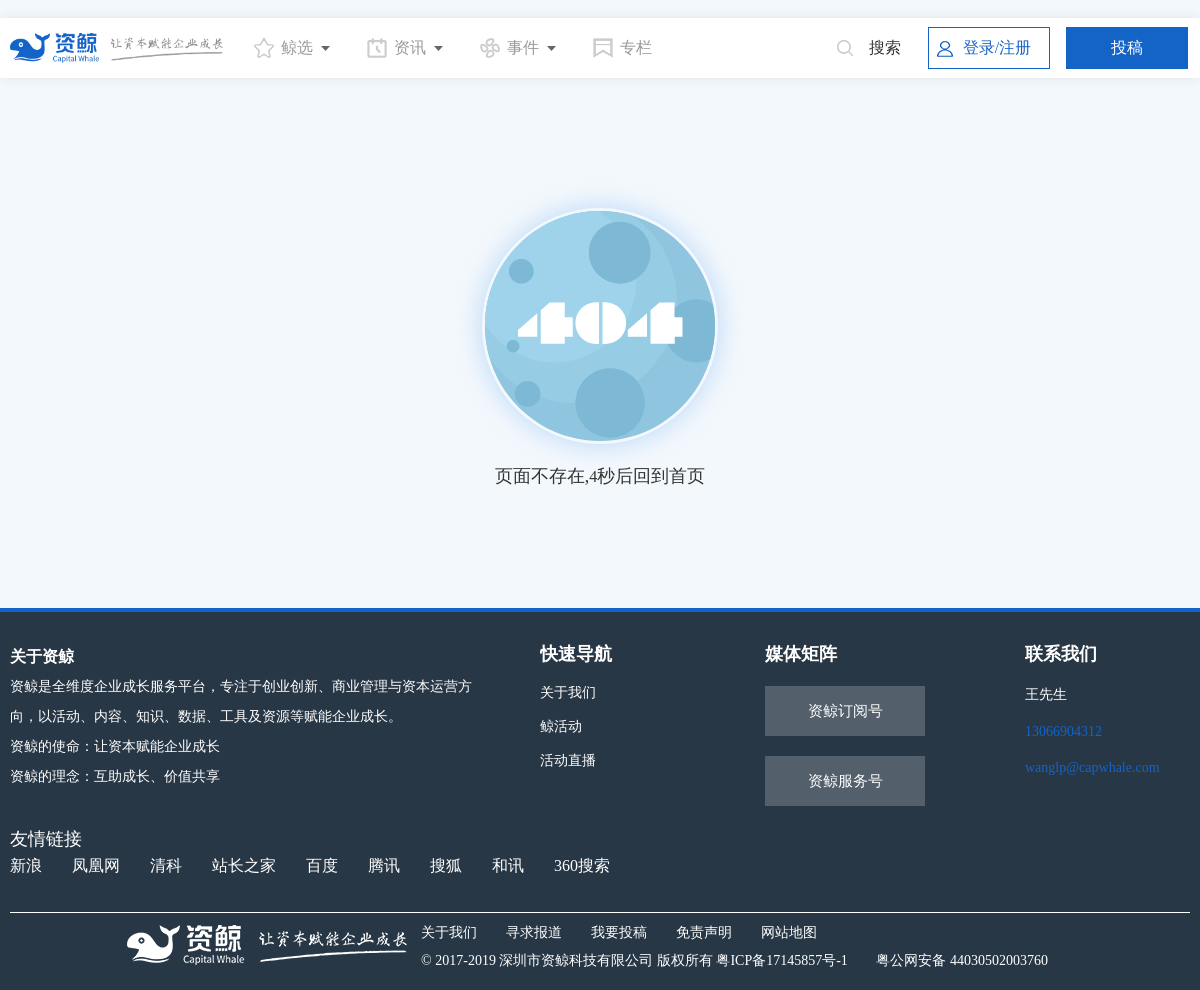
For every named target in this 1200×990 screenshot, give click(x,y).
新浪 (26, 865)
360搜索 (582, 865)
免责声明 (704, 932)
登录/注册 (984, 48)
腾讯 (384, 865)
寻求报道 (534, 932)
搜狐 (446, 865)
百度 (322, 865)
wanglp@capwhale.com (1092, 767)
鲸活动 (561, 726)
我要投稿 (619, 932)
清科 (166, 865)
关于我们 (568, 692)
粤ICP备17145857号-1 (781, 960)
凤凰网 (96, 865)
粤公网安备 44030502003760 (962, 960)
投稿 (1127, 47)
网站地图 (789, 932)
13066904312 (1063, 731)
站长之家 (244, 865)
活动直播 (568, 760)
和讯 (508, 865)
